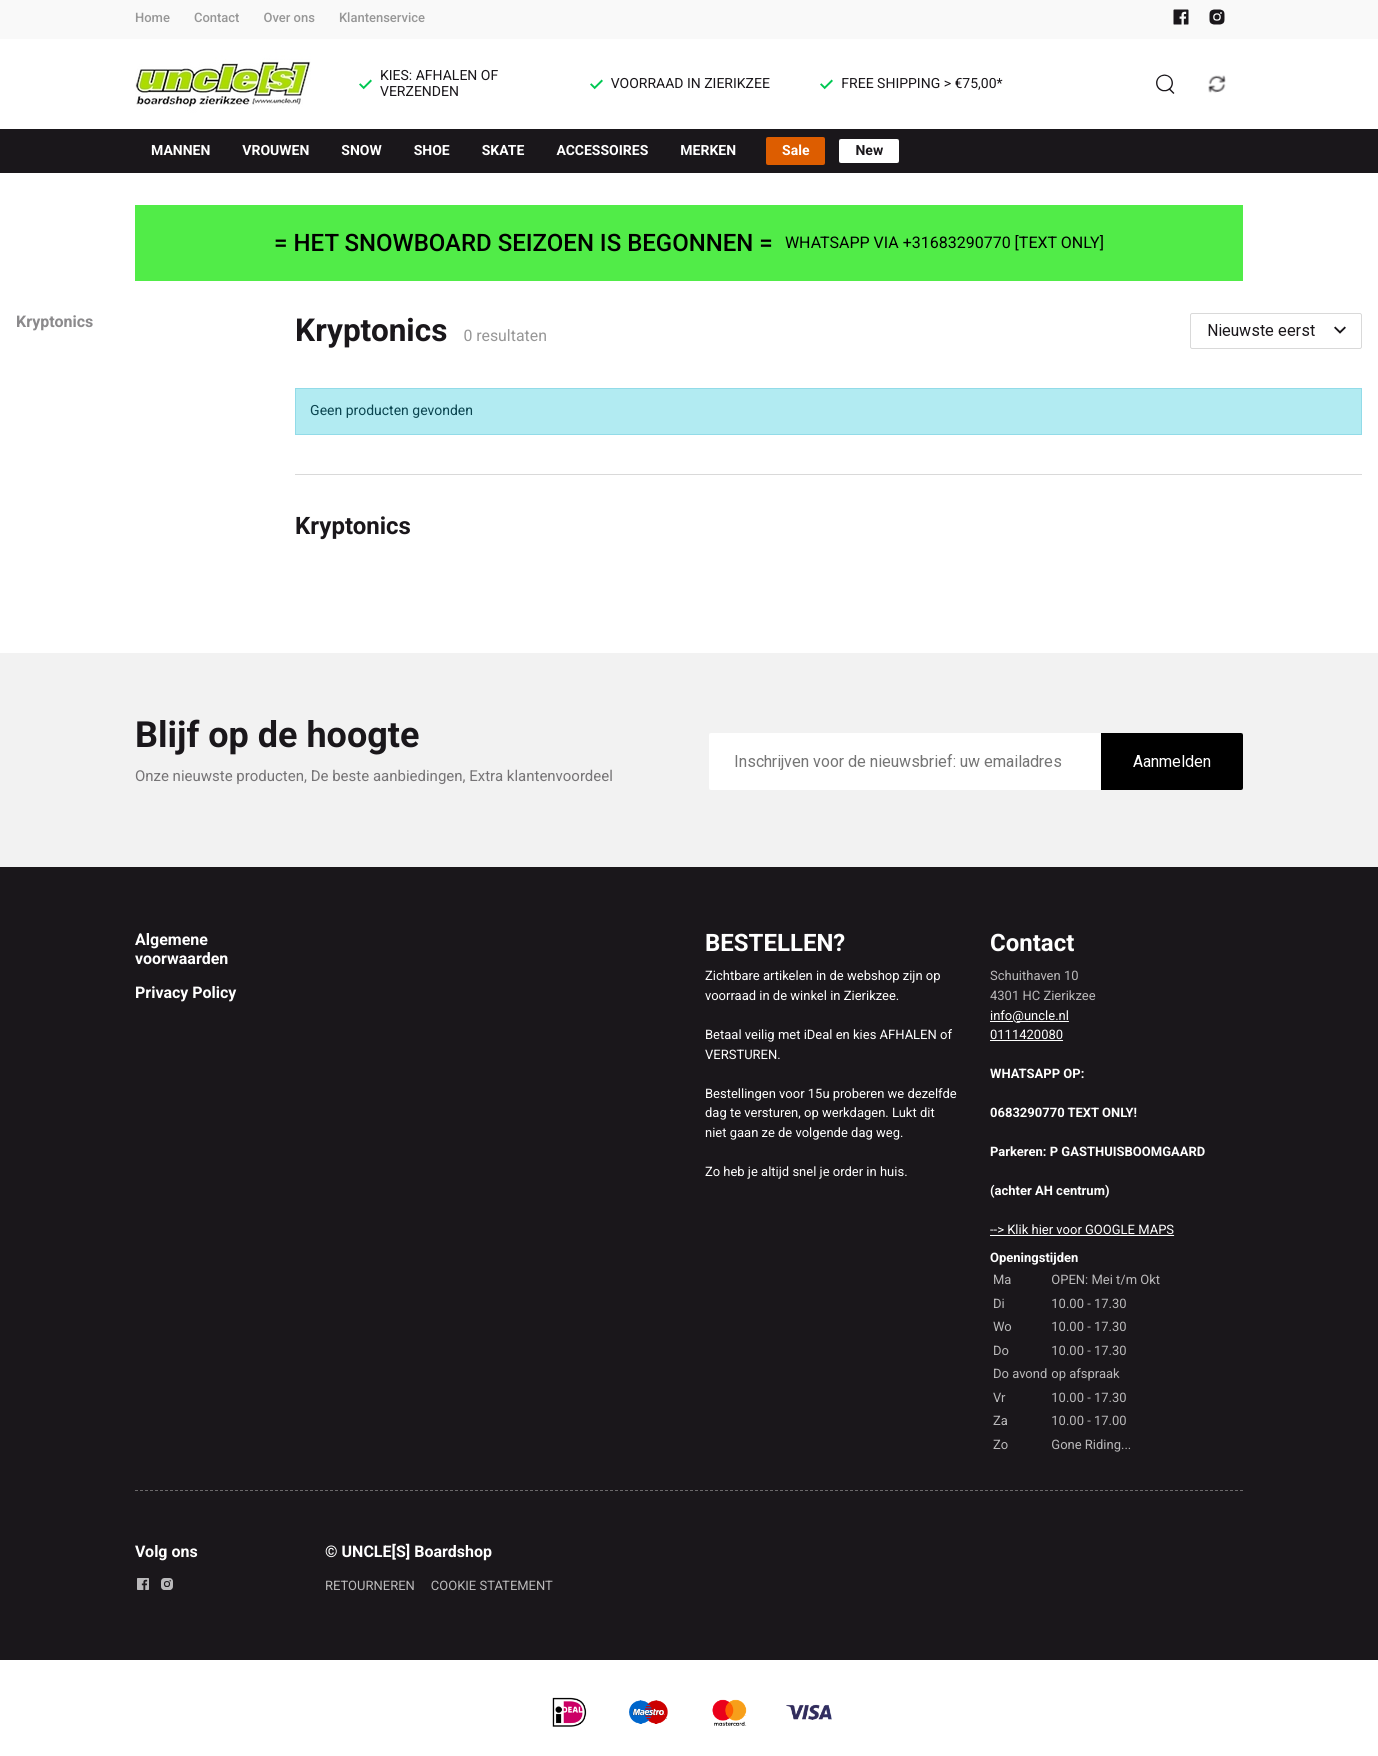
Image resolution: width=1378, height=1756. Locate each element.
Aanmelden (1172, 761)
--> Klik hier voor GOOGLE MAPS (1082, 1230)
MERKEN (708, 151)
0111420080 (1026, 1035)
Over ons (288, 18)
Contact (217, 18)
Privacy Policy (185, 992)
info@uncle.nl (1029, 1016)
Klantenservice (382, 18)
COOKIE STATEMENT (492, 1586)
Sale (795, 151)
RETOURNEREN (370, 1586)
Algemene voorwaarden (181, 948)
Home (152, 18)
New (869, 151)
